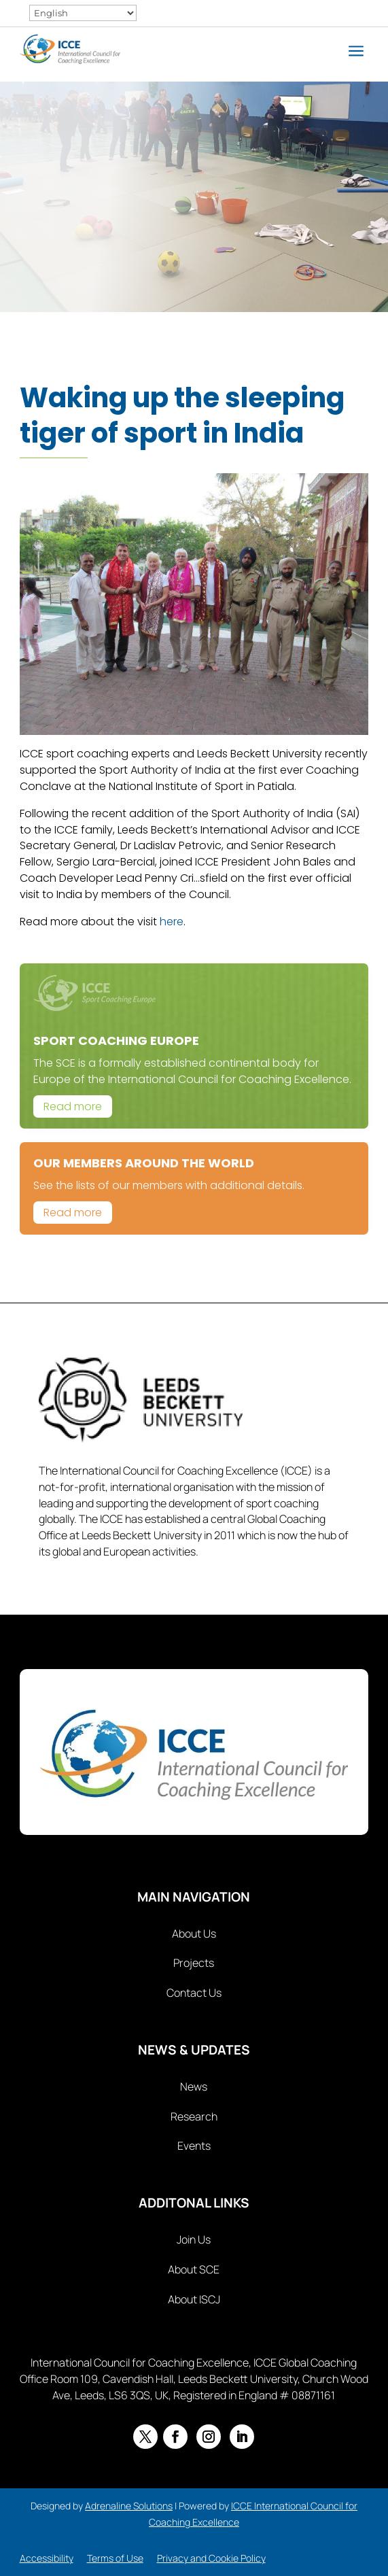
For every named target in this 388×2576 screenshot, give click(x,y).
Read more (72, 1106)
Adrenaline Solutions (129, 2505)
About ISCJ (194, 2299)
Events (194, 2145)
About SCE (193, 2269)
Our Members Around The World (143, 1162)
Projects (193, 1962)
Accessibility (46, 2558)
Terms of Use (115, 2558)
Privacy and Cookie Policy (211, 2558)
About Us (194, 1933)
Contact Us (194, 1992)
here (171, 921)
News (193, 2086)
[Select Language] (83, 13)
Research (194, 2116)
